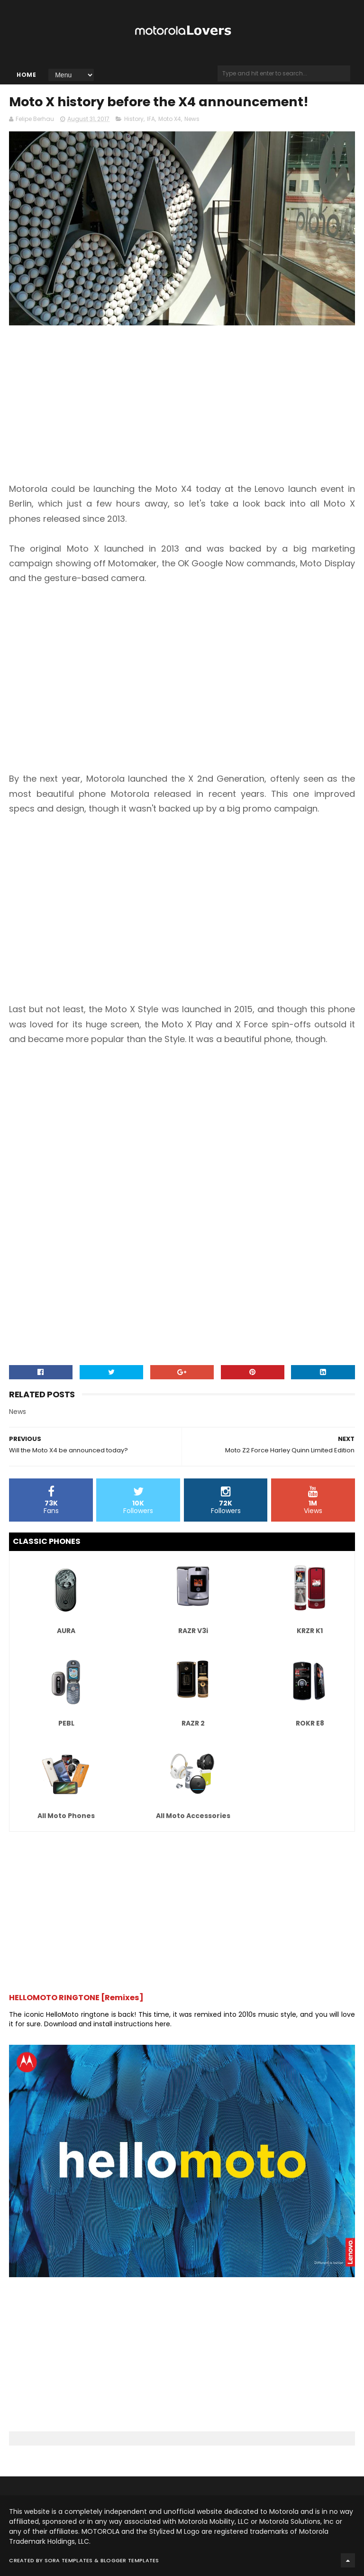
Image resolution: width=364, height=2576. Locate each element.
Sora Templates (69, 2560)
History (134, 119)
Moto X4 (169, 119)
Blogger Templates (129, 2560)
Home (26, 75)
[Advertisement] (88, 410)
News (192, 119)
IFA (151, 119)
